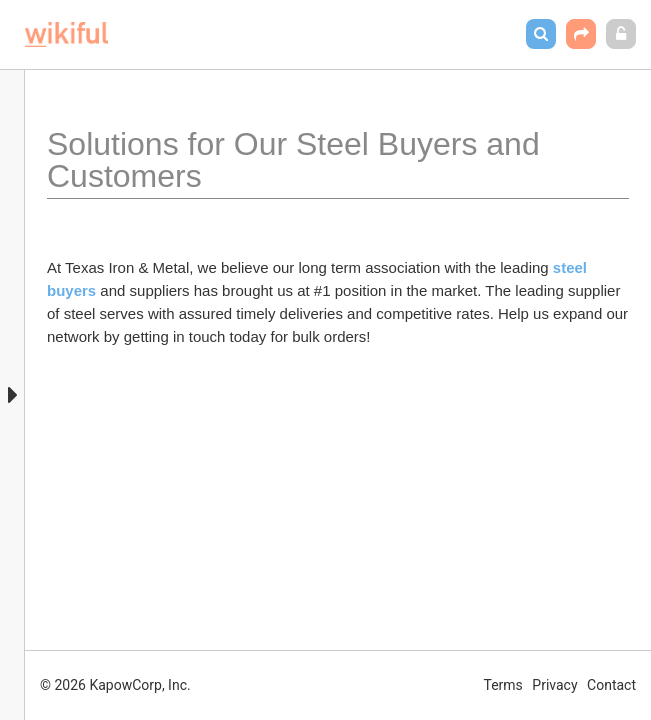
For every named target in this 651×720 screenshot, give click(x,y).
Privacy (554, 685)
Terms (503, 685)
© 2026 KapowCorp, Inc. (115, 685)
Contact (611, 685)
